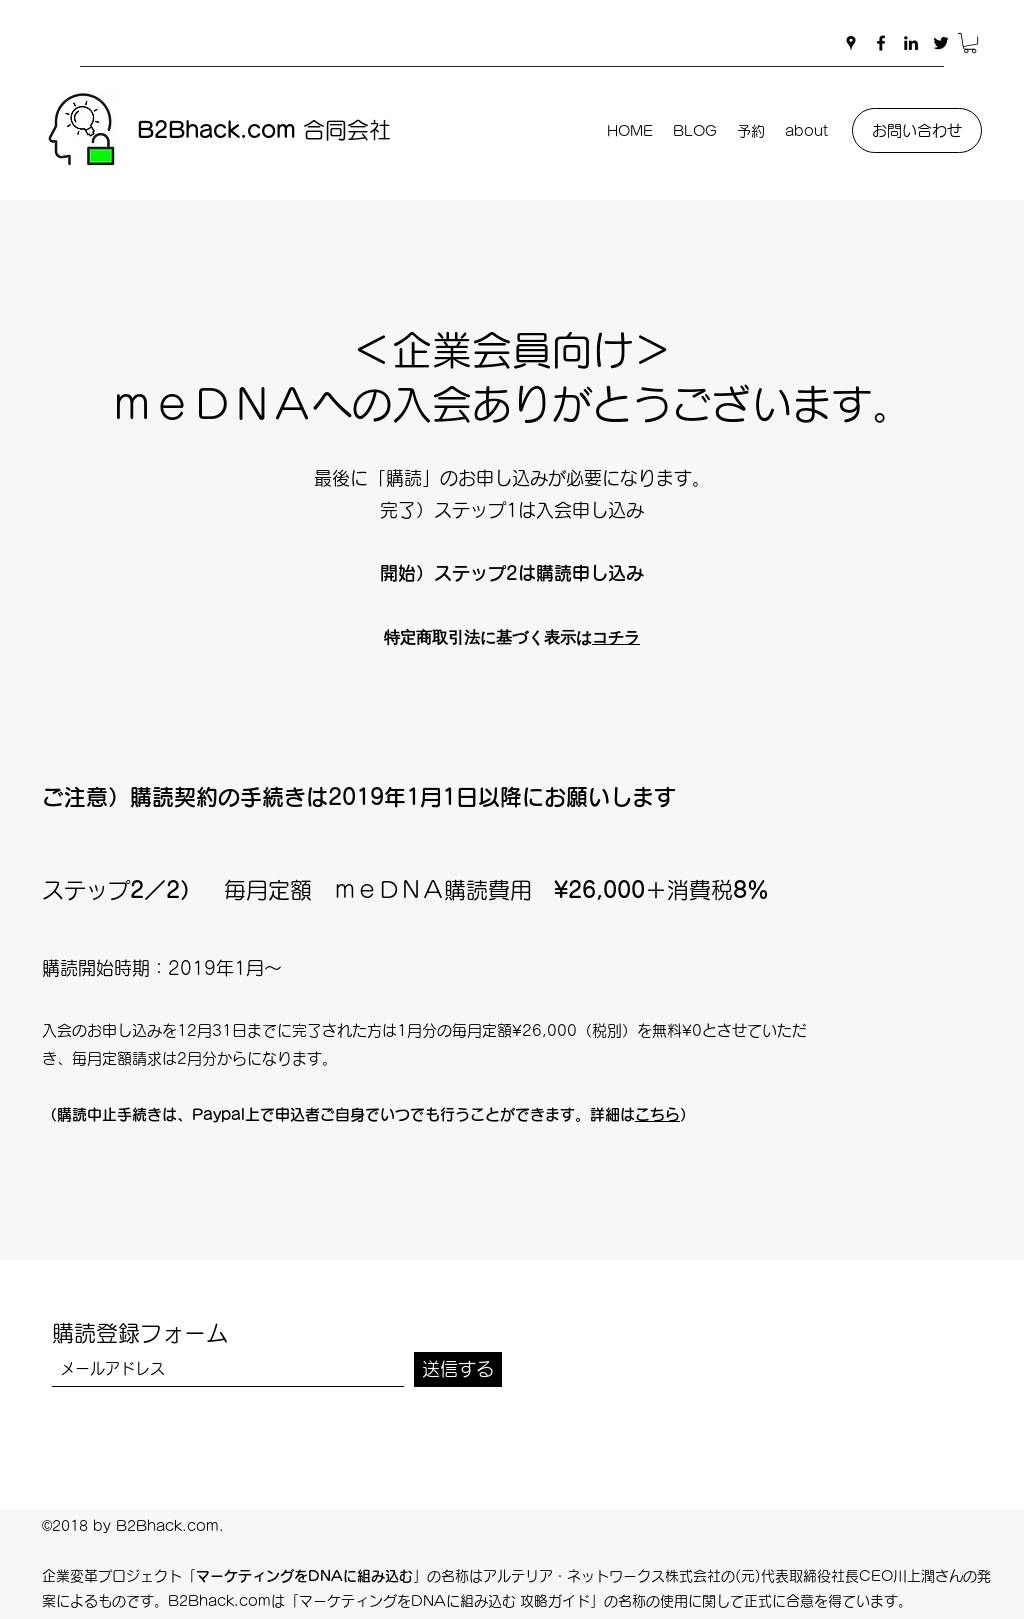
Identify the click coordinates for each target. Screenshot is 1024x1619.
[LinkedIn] (911, 43)
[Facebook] (881, 43)
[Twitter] (941, 43)
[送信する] (458, 1369)
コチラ (616, 636)
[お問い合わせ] (917, 130)
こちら (657, 1114)
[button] (970, 43)
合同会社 (264, 130)
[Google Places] (851, 43)
